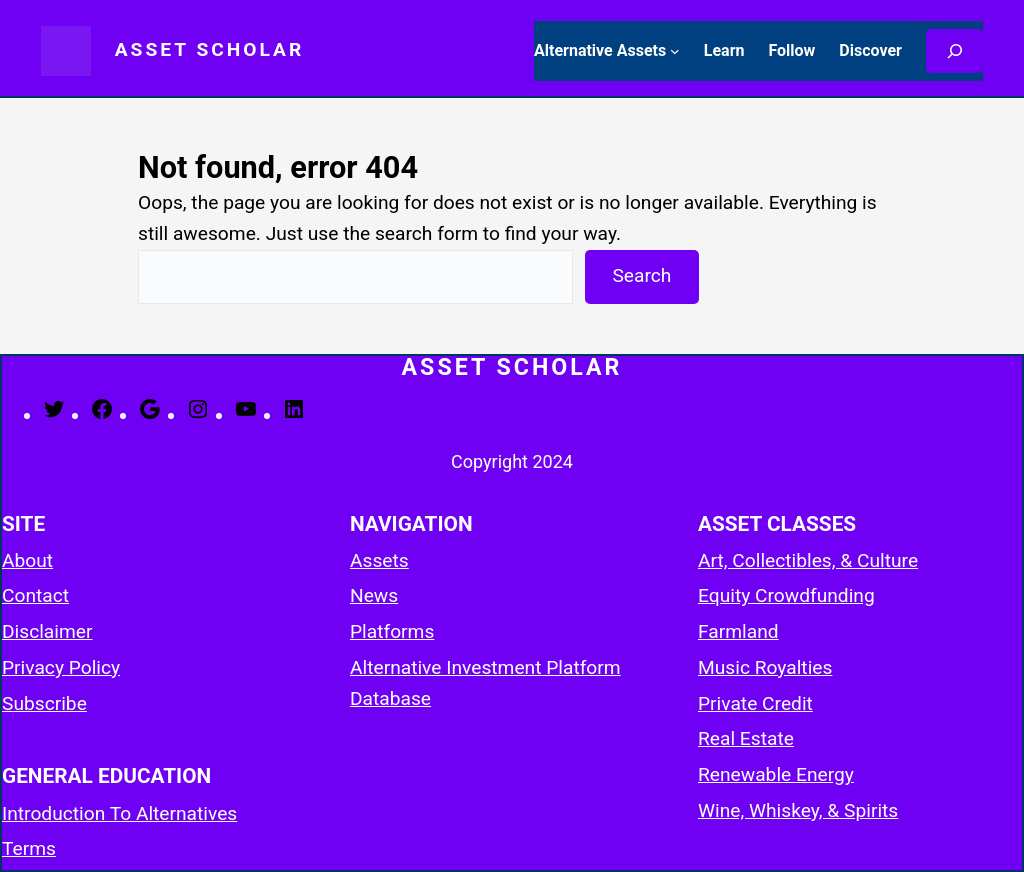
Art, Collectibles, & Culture (808, 560)
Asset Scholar (210, 49)
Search (641, 275)
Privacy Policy (61, 667)
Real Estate (746, 738)
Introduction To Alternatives (119, 813)
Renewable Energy (776, 774)
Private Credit (755, 703)
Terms (29, 848)
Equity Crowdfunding (786, 595)
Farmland (738, 631)
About (27, 560)
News (374, 595)
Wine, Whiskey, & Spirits (798, 810)
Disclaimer (47, 631)
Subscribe (44, 703)
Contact (35, 595)
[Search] (954, 51)
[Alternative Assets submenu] (675, 51)
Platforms (392, 631)
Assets (379, 560)
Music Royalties (765, 667)
